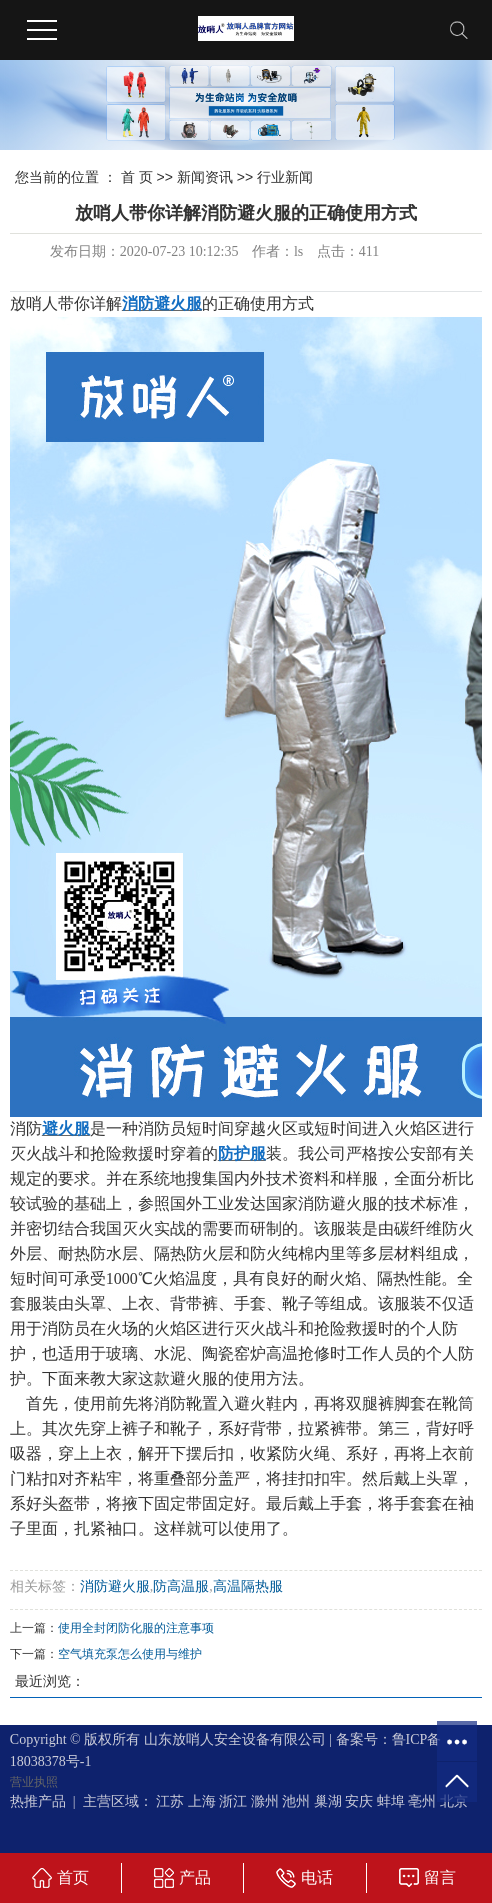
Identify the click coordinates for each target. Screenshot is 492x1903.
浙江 (233, 1801)
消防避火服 (115, 1586)
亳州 (422, 1801)
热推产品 (38, 1801)
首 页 (137, 177)
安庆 (359, 1801)
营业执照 (34, 1782)
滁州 (265, 1801)
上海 (202, 1801)
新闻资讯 (205, 177)
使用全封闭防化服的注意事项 (136, 1628)
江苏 (170, 1801)
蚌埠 (391, 1801)
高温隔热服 (248, 1586)
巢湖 (328, 1801)
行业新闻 (285, 177)
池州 (296, 1801)
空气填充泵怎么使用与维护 (130, 1654)
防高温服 (181, 1586)
